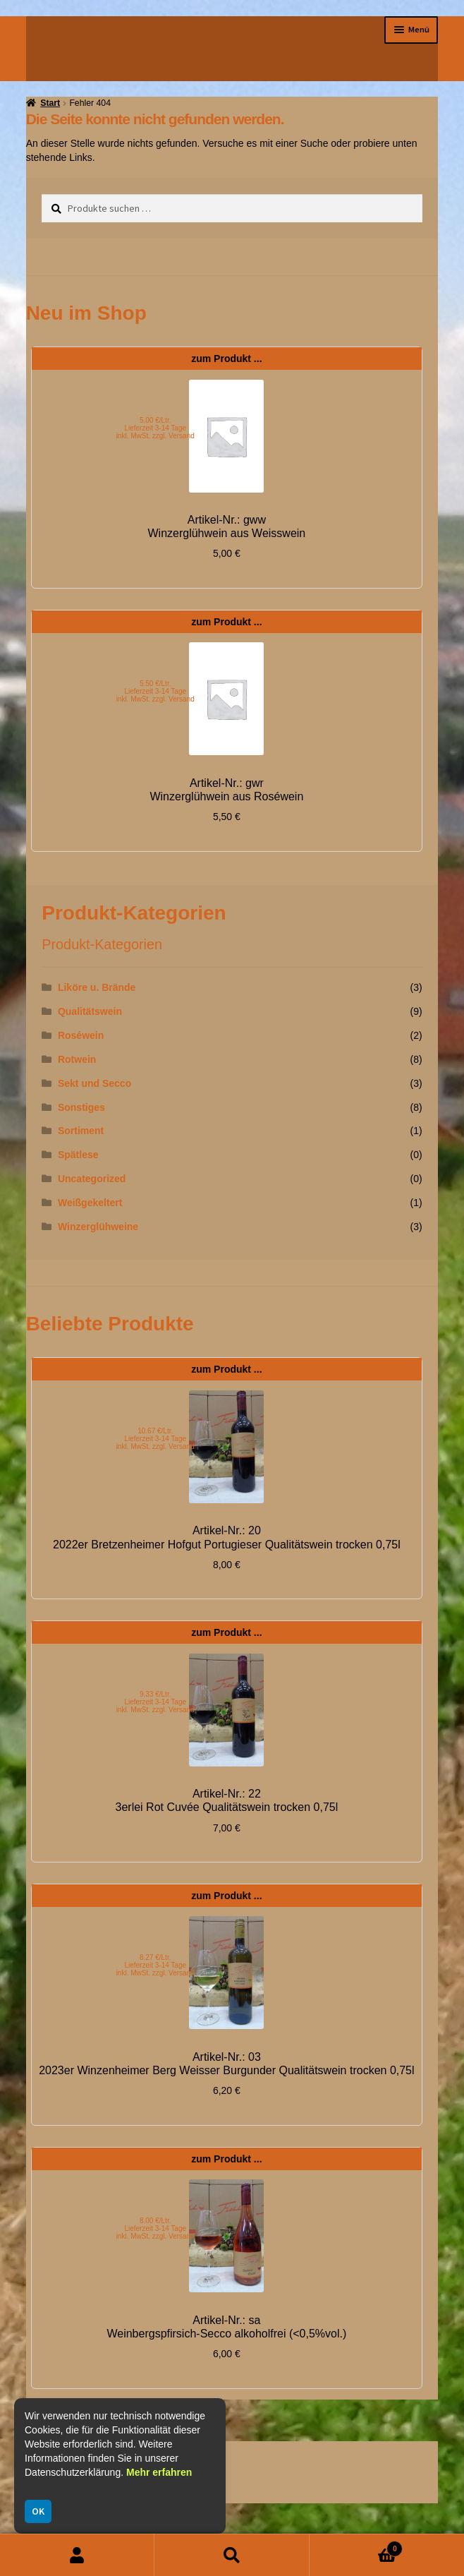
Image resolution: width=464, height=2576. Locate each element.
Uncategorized (92, 1178)
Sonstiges (81, 1107)
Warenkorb (356, 2546)
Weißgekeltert (90, 1202)
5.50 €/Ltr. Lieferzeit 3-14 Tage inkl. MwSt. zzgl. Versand (155, 691)
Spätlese (78, 1154)
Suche (231, 2555)
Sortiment (81, 1130)
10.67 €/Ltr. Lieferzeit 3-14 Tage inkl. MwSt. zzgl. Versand (155, 1438)
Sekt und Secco (94, 1083)
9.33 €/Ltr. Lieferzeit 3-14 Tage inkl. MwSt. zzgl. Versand (155, 1702)
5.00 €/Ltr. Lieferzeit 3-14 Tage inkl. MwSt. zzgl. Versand (155, 428)
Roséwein (81, 1035)
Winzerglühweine (98, 1226)
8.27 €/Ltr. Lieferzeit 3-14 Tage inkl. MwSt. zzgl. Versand (155, 1965)
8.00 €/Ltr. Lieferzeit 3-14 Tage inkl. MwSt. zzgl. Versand (155, 2228)
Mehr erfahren (159, 2472)
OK (38, 2511)
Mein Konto (77, 2555)
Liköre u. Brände (96, 987)
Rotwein (77, 1059)
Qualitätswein (90, 1011)
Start (50, 103)
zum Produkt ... (226, 358)
